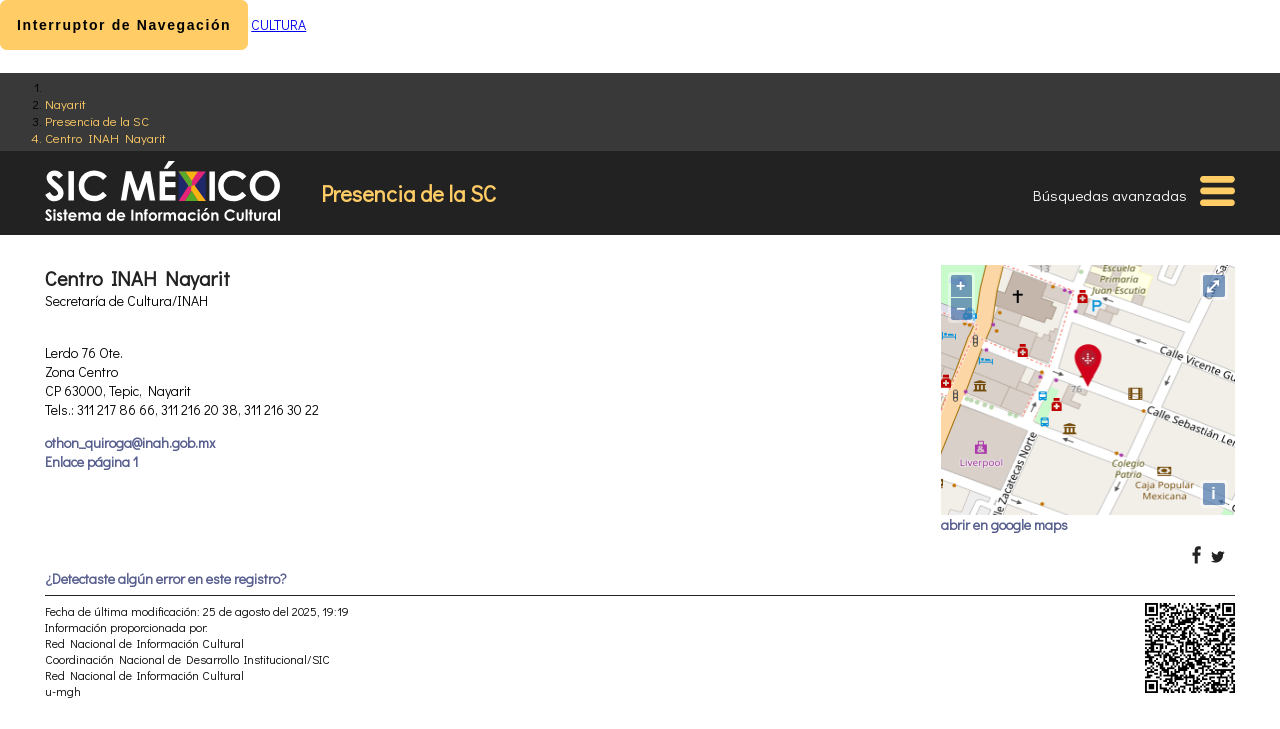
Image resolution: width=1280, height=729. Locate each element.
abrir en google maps (1004, 524)
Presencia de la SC (97, 120)
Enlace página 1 (91, 461)
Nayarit (65, 103)
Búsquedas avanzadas (1110, 195)
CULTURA (278, 24)
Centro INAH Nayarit (105, 137)
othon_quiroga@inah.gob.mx (130, 442)
